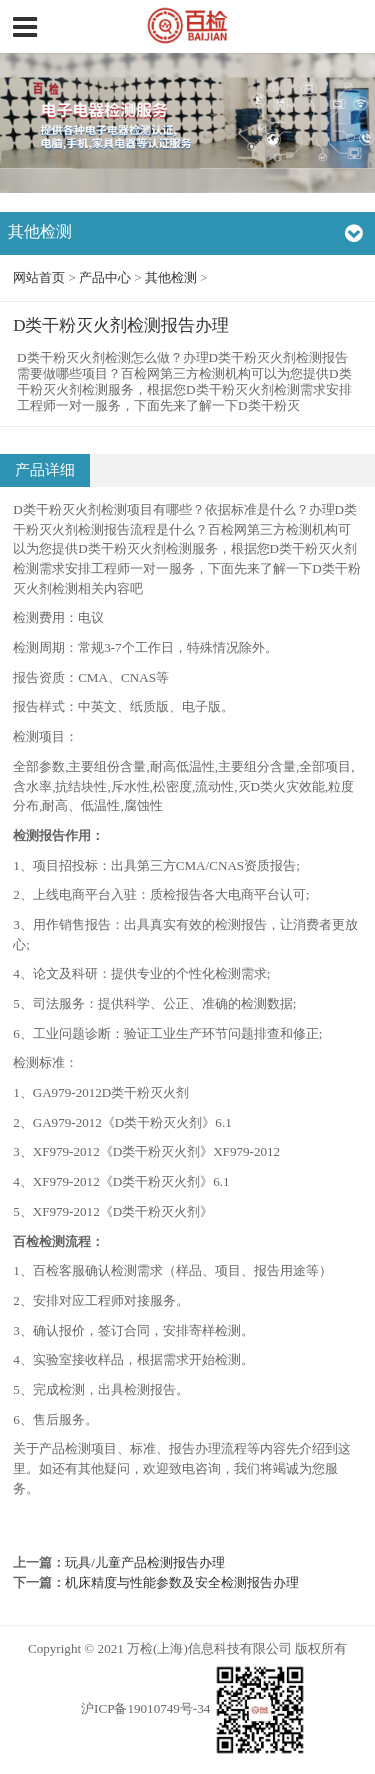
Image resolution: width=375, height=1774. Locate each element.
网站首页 (39, 277)
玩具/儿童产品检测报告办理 (145, 1562)
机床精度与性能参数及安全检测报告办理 (182, 1582)
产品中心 (105, 277)
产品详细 (45, 470)
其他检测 (171, 277)
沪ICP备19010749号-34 (145, 1708)
